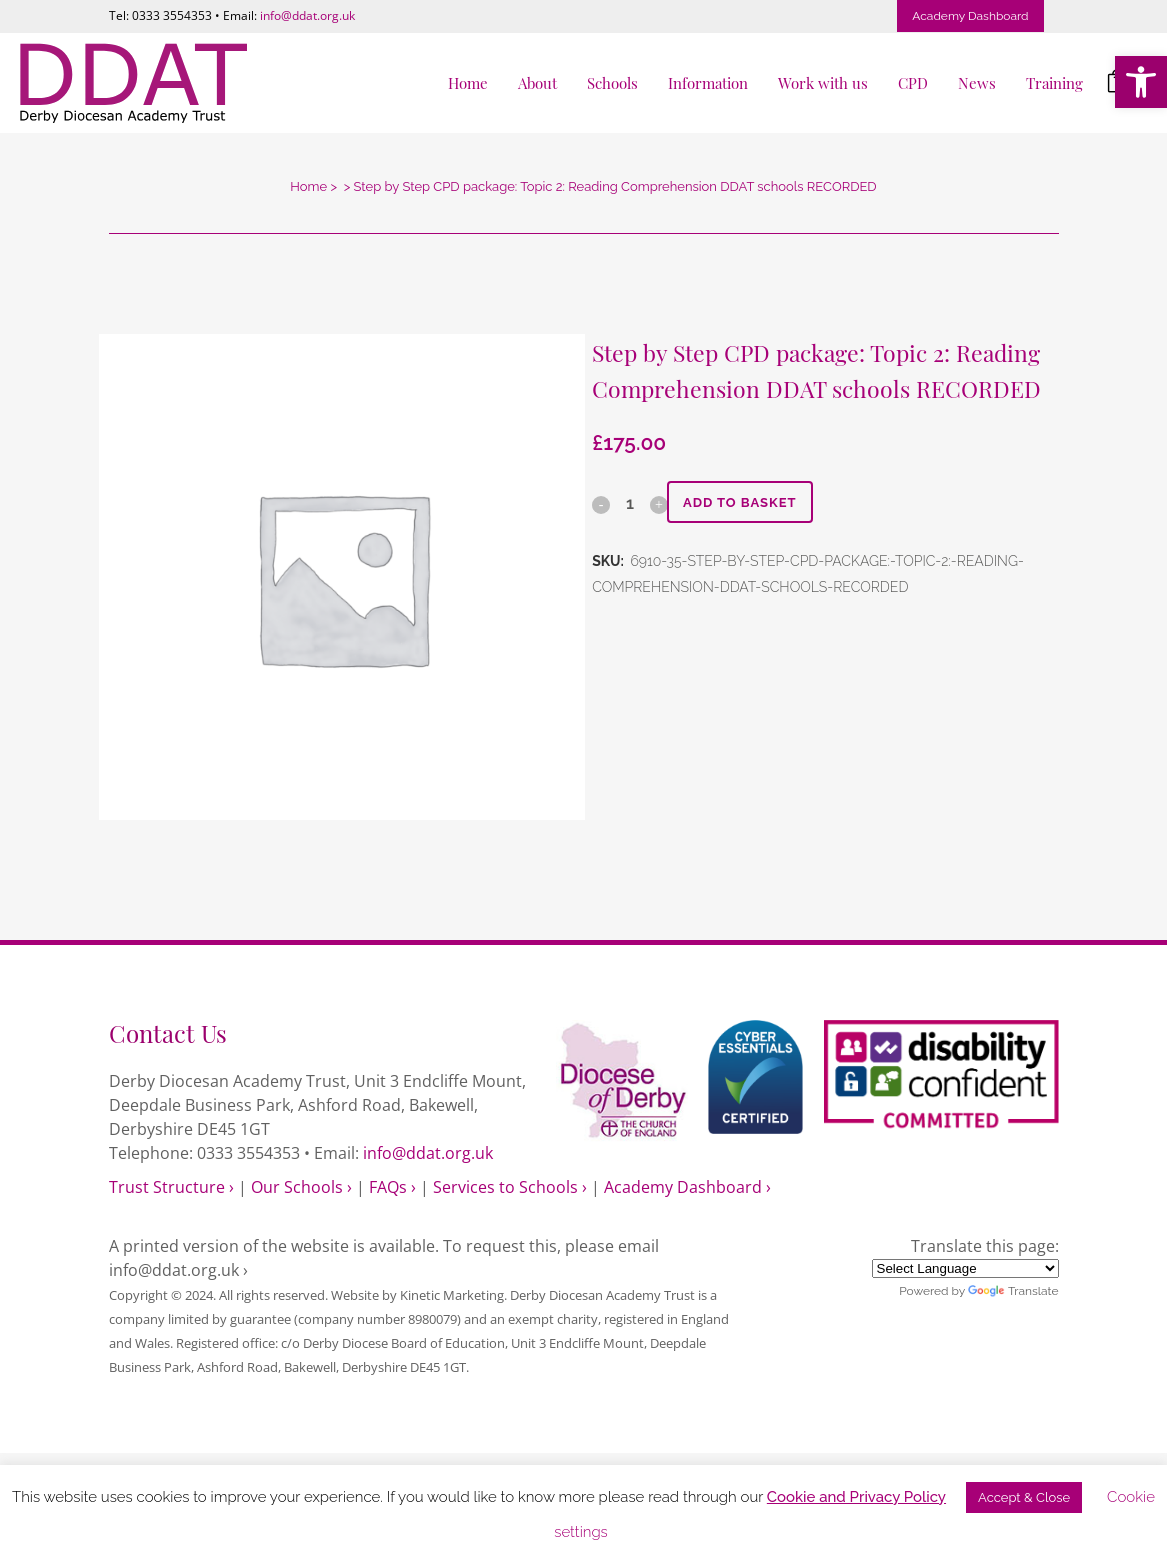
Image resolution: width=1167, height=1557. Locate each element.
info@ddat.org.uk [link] (307, 15)
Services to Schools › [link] (510, 1187)
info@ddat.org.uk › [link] (178, 1270)
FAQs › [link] (392, 1187)
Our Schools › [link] (301, 1187)
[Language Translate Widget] (965, 1268)
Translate (1013, 1291)
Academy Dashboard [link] (970, 16)
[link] (1141, 82)
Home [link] (308, 186)
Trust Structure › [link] (171, 1187)
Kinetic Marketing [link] (452, 1295)
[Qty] (629, 503)
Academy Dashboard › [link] (687, 1187)
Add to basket (747, 502)
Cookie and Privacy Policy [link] (856, 1497)
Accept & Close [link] (1024, 1497)
